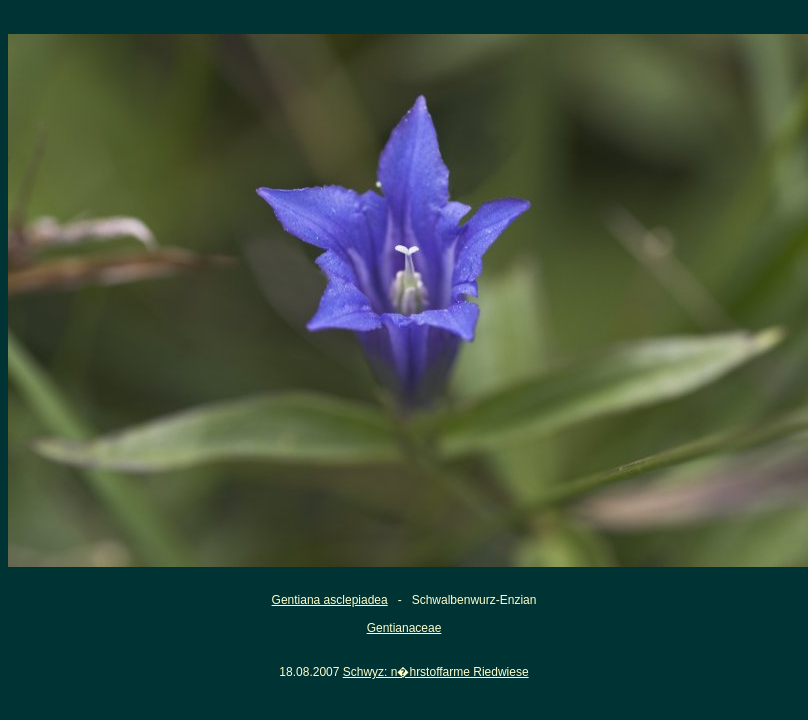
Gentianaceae (404, 628)
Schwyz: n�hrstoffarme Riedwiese (436, 672)
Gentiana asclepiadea (330, 600)
